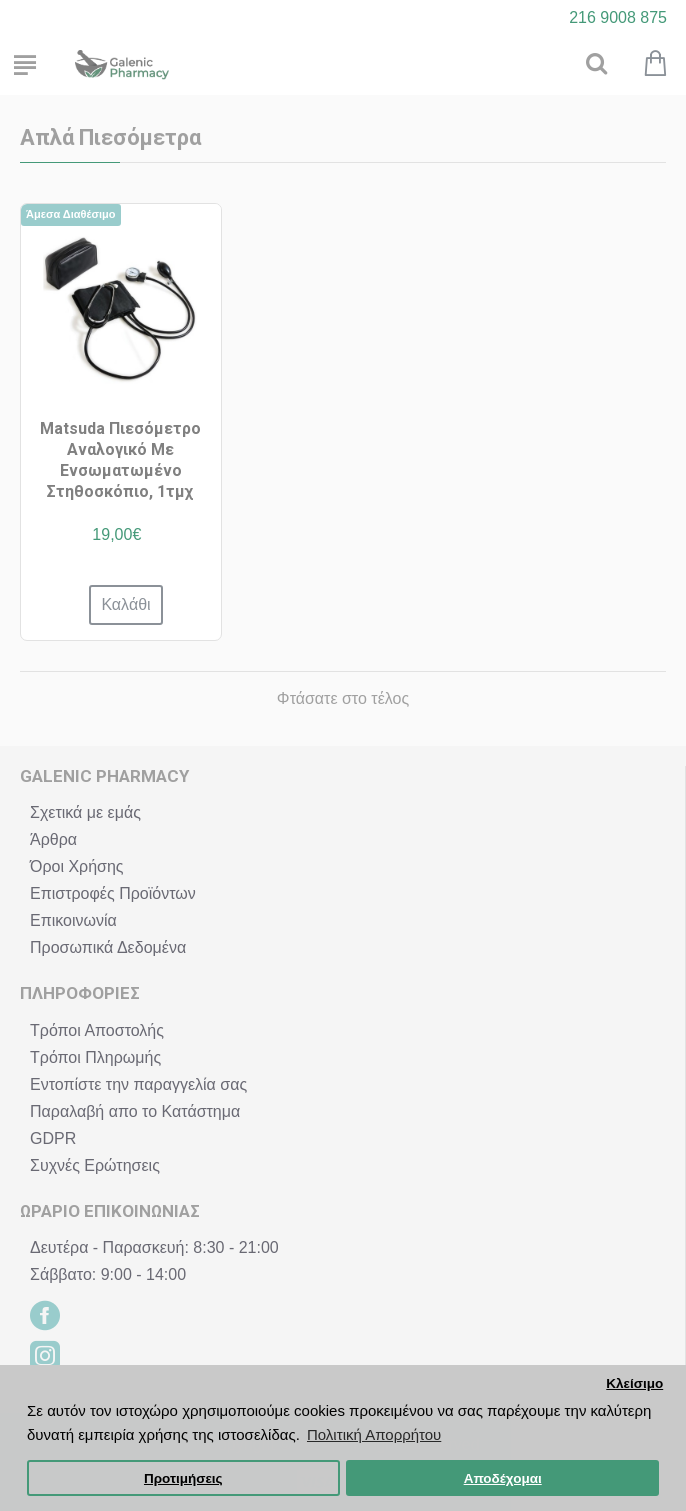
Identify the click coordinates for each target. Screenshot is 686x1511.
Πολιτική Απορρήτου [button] (374, 1434)
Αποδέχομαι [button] (503, 1478)
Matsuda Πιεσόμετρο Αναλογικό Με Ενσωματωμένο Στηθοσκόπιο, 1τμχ (120, 459)
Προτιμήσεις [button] (183, 1478)
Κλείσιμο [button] (634, 1383)
